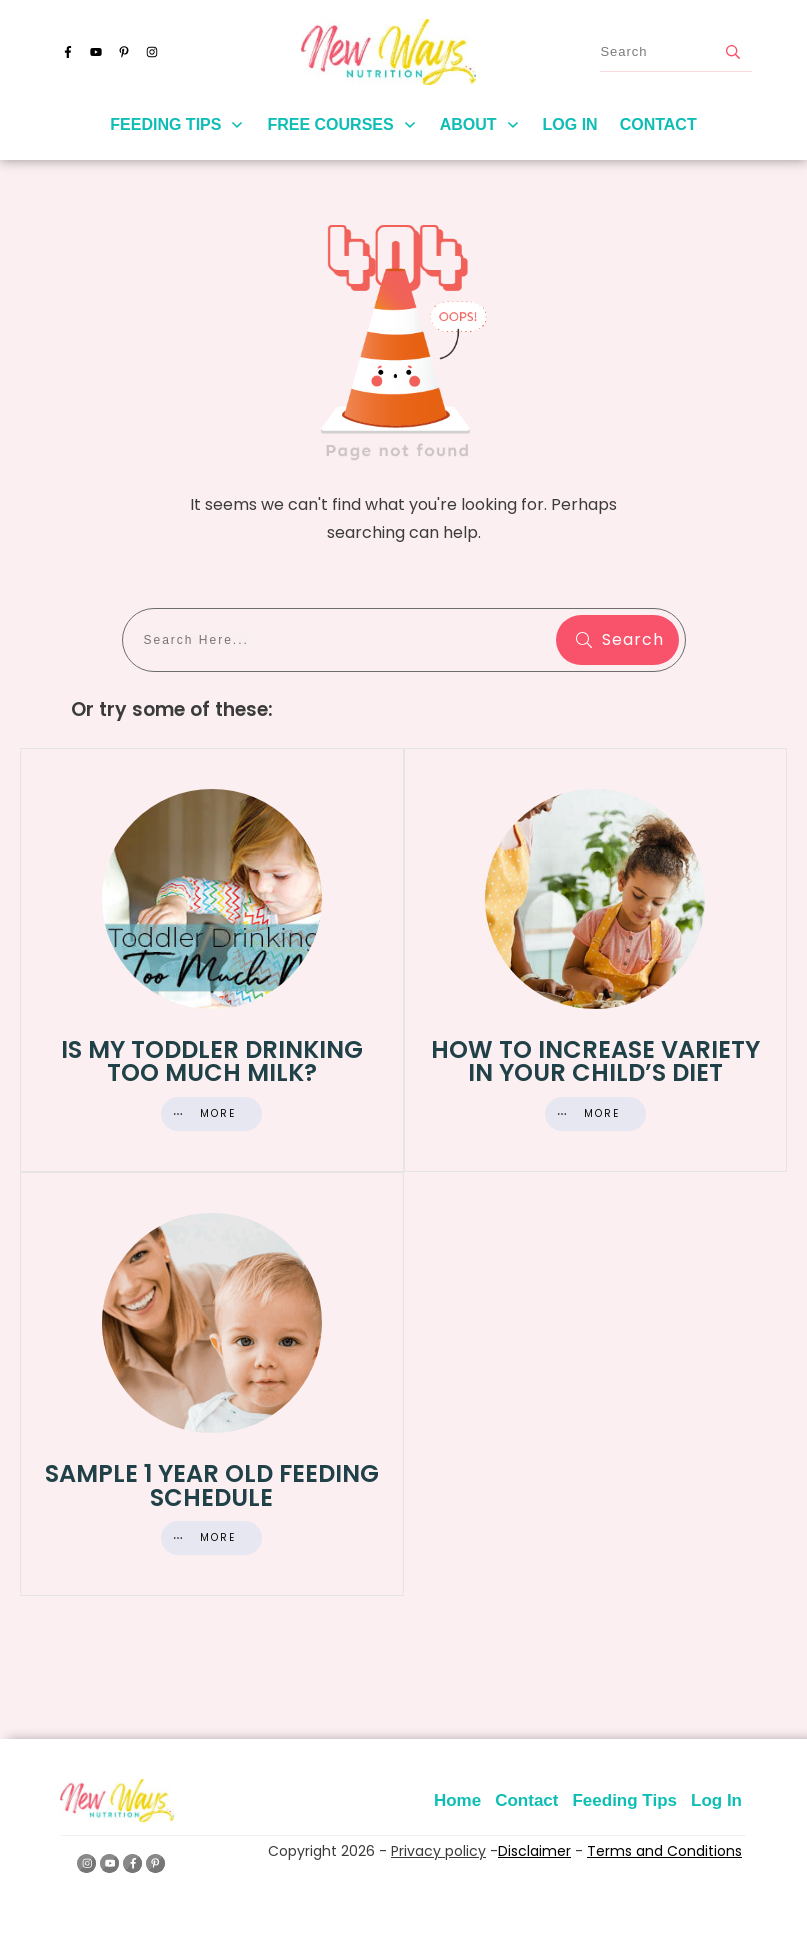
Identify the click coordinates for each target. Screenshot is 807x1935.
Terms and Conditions (664, 1851)
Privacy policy (438, 1851)
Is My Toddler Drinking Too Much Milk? (212, 960)
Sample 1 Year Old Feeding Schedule (212, 1384)
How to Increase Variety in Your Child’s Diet (596, 960)
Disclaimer (534, 1851)
